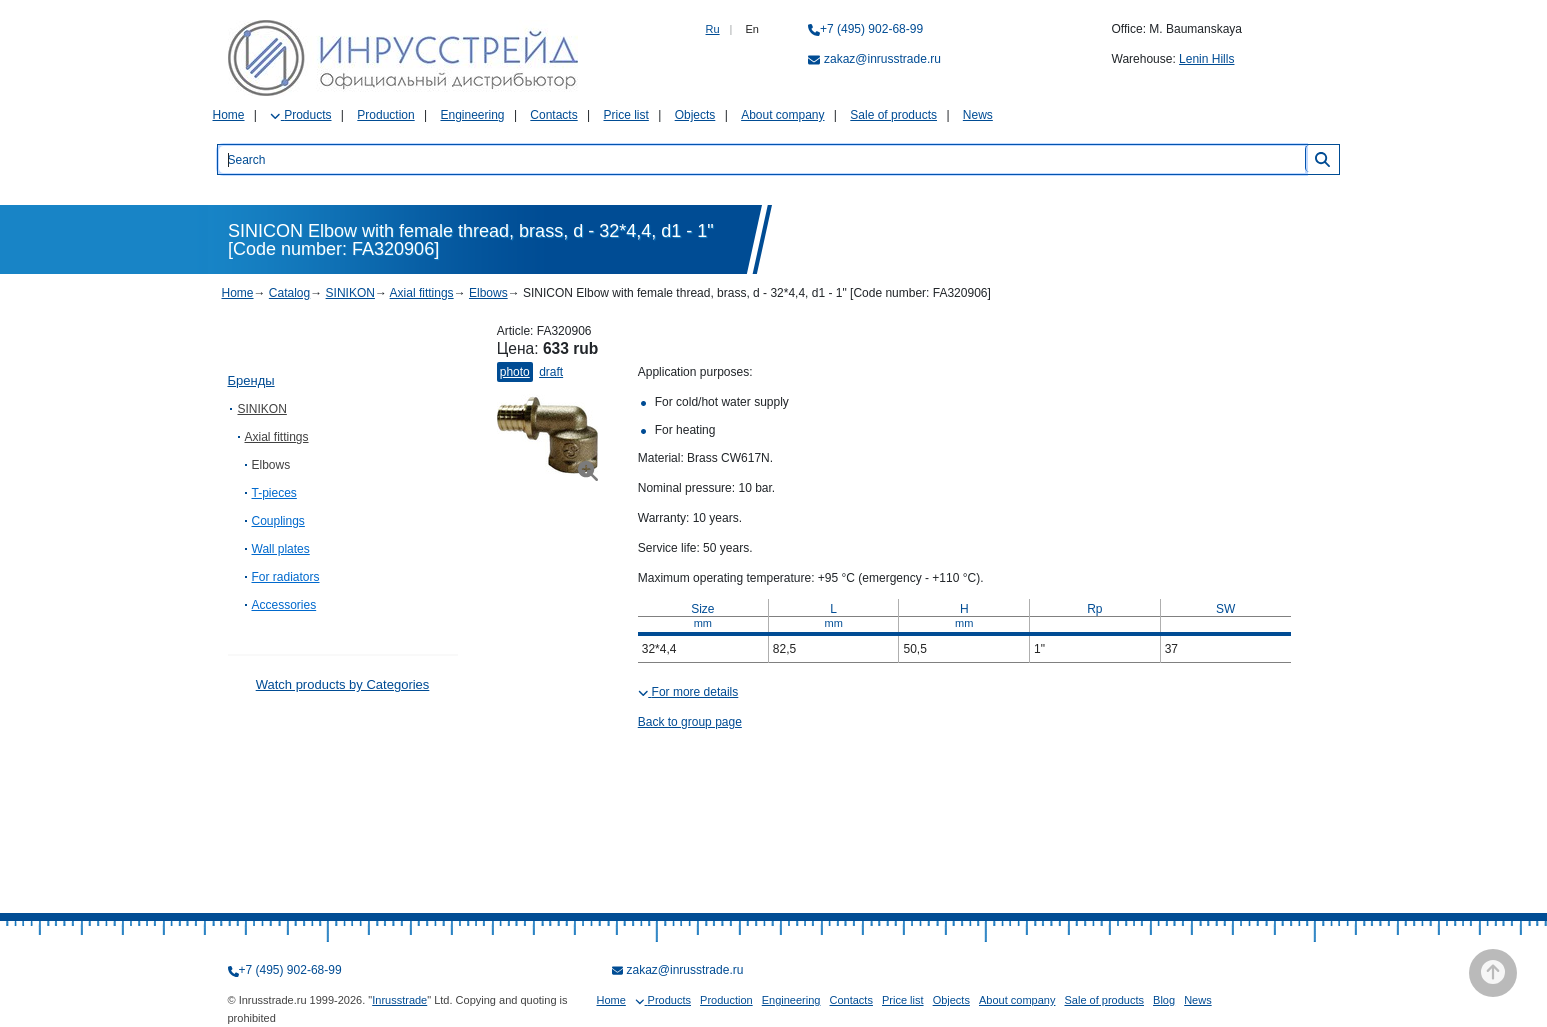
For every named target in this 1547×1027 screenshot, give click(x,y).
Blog (1164, 1000)
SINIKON (350, 293)
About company (782, 115)
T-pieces (274, 493)
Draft (551, 372)
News (978, 115)
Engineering (472, 115)
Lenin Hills (1206, 59)
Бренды (251, 380)
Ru (713, 29)
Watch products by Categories (343, 684)
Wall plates (281, 549)
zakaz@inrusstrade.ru (882, 59)
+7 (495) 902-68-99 (871, 29)
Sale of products (893, 115)
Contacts (553, 115)
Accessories (284, 605)
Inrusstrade (399, 1000)
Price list (626, 115)
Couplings (278, 521)
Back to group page (690, 722)
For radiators (286, 577)
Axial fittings (422, 293)
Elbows (488, 293)
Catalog (289, 293)
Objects (695, 115)
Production (385, 115)
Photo (515, 372)
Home (229, 115)
